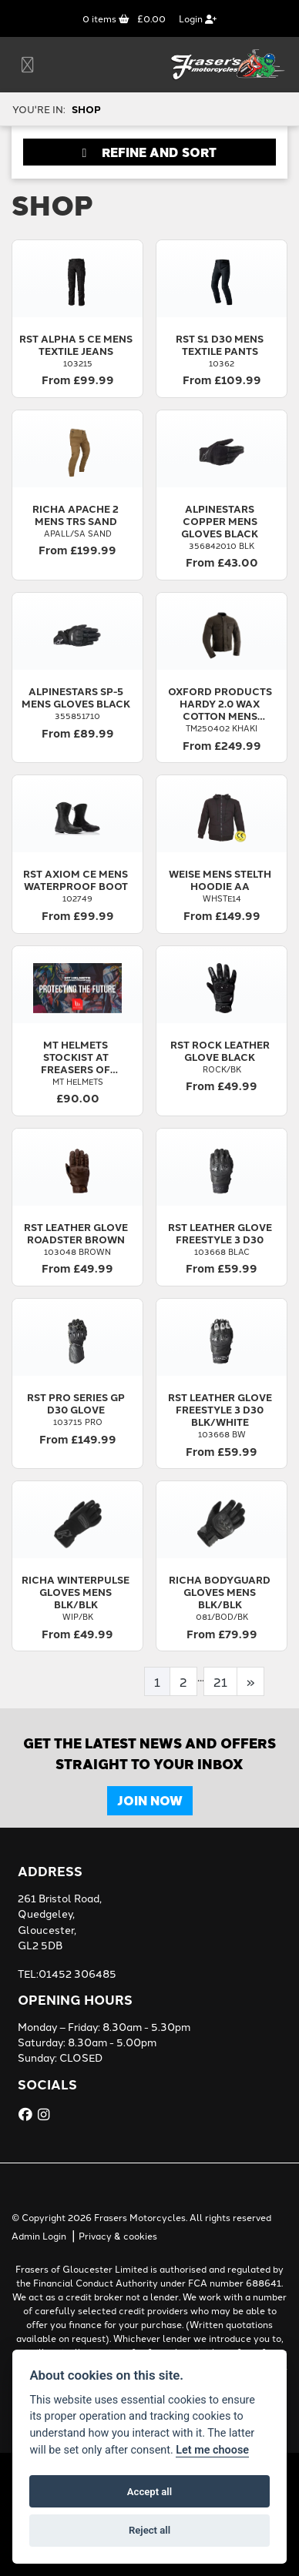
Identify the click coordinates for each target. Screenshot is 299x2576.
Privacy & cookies (118, 2235)
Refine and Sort (149, 152)
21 (220, 1681)
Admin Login (39, 2235)
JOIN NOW (150, 1800)
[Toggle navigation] (27, 65)
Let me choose (212, 2450)
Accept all (149, 2491)
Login (198, 18)
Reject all (149, 2530)
